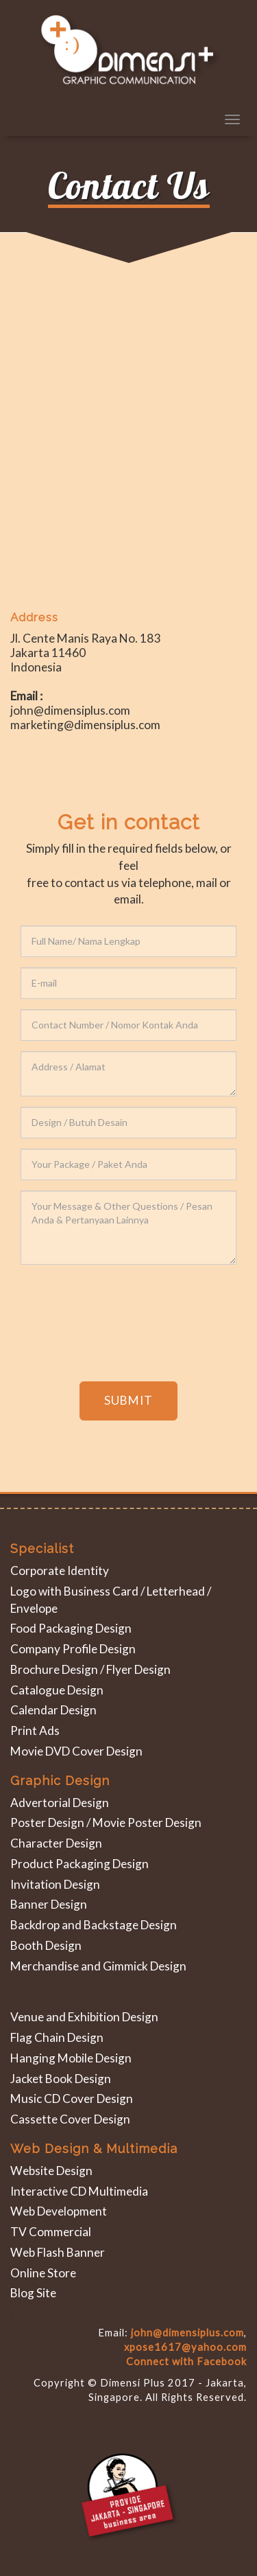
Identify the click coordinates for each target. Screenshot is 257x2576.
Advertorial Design (59, 1802)
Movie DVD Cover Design (76, 1751)
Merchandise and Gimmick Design (98, 1966)
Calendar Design (53, 1710)
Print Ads (35, 1730)
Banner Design (48, 1904)
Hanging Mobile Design (71, 2058)
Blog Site (33, 2293)
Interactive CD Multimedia (79, 2191)
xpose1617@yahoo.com (185, 2347)
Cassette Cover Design (70, 2119)
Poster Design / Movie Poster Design (105, 1822)
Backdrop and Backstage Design (93, 1925)
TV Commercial (50, 2231)
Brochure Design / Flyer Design (90, 1669)
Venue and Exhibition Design (84, 2017)
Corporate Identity (59, 1570)
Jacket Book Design (60, 2078)
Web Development (58, 2211)
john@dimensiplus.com (187, 2332)
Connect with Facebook (186, 2361)
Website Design (51, 2170)
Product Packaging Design (79, 1863)
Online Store (43, 2273)
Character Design (56, 1843)
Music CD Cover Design (71, 2098)
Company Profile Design (73, 1649)
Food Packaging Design (71, 1628)
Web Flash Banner (57, 2252)
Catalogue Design (56, 1690)
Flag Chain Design (56, 2037)
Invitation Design (55, 1884)
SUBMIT (128, 1400)
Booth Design (46, 1945)
